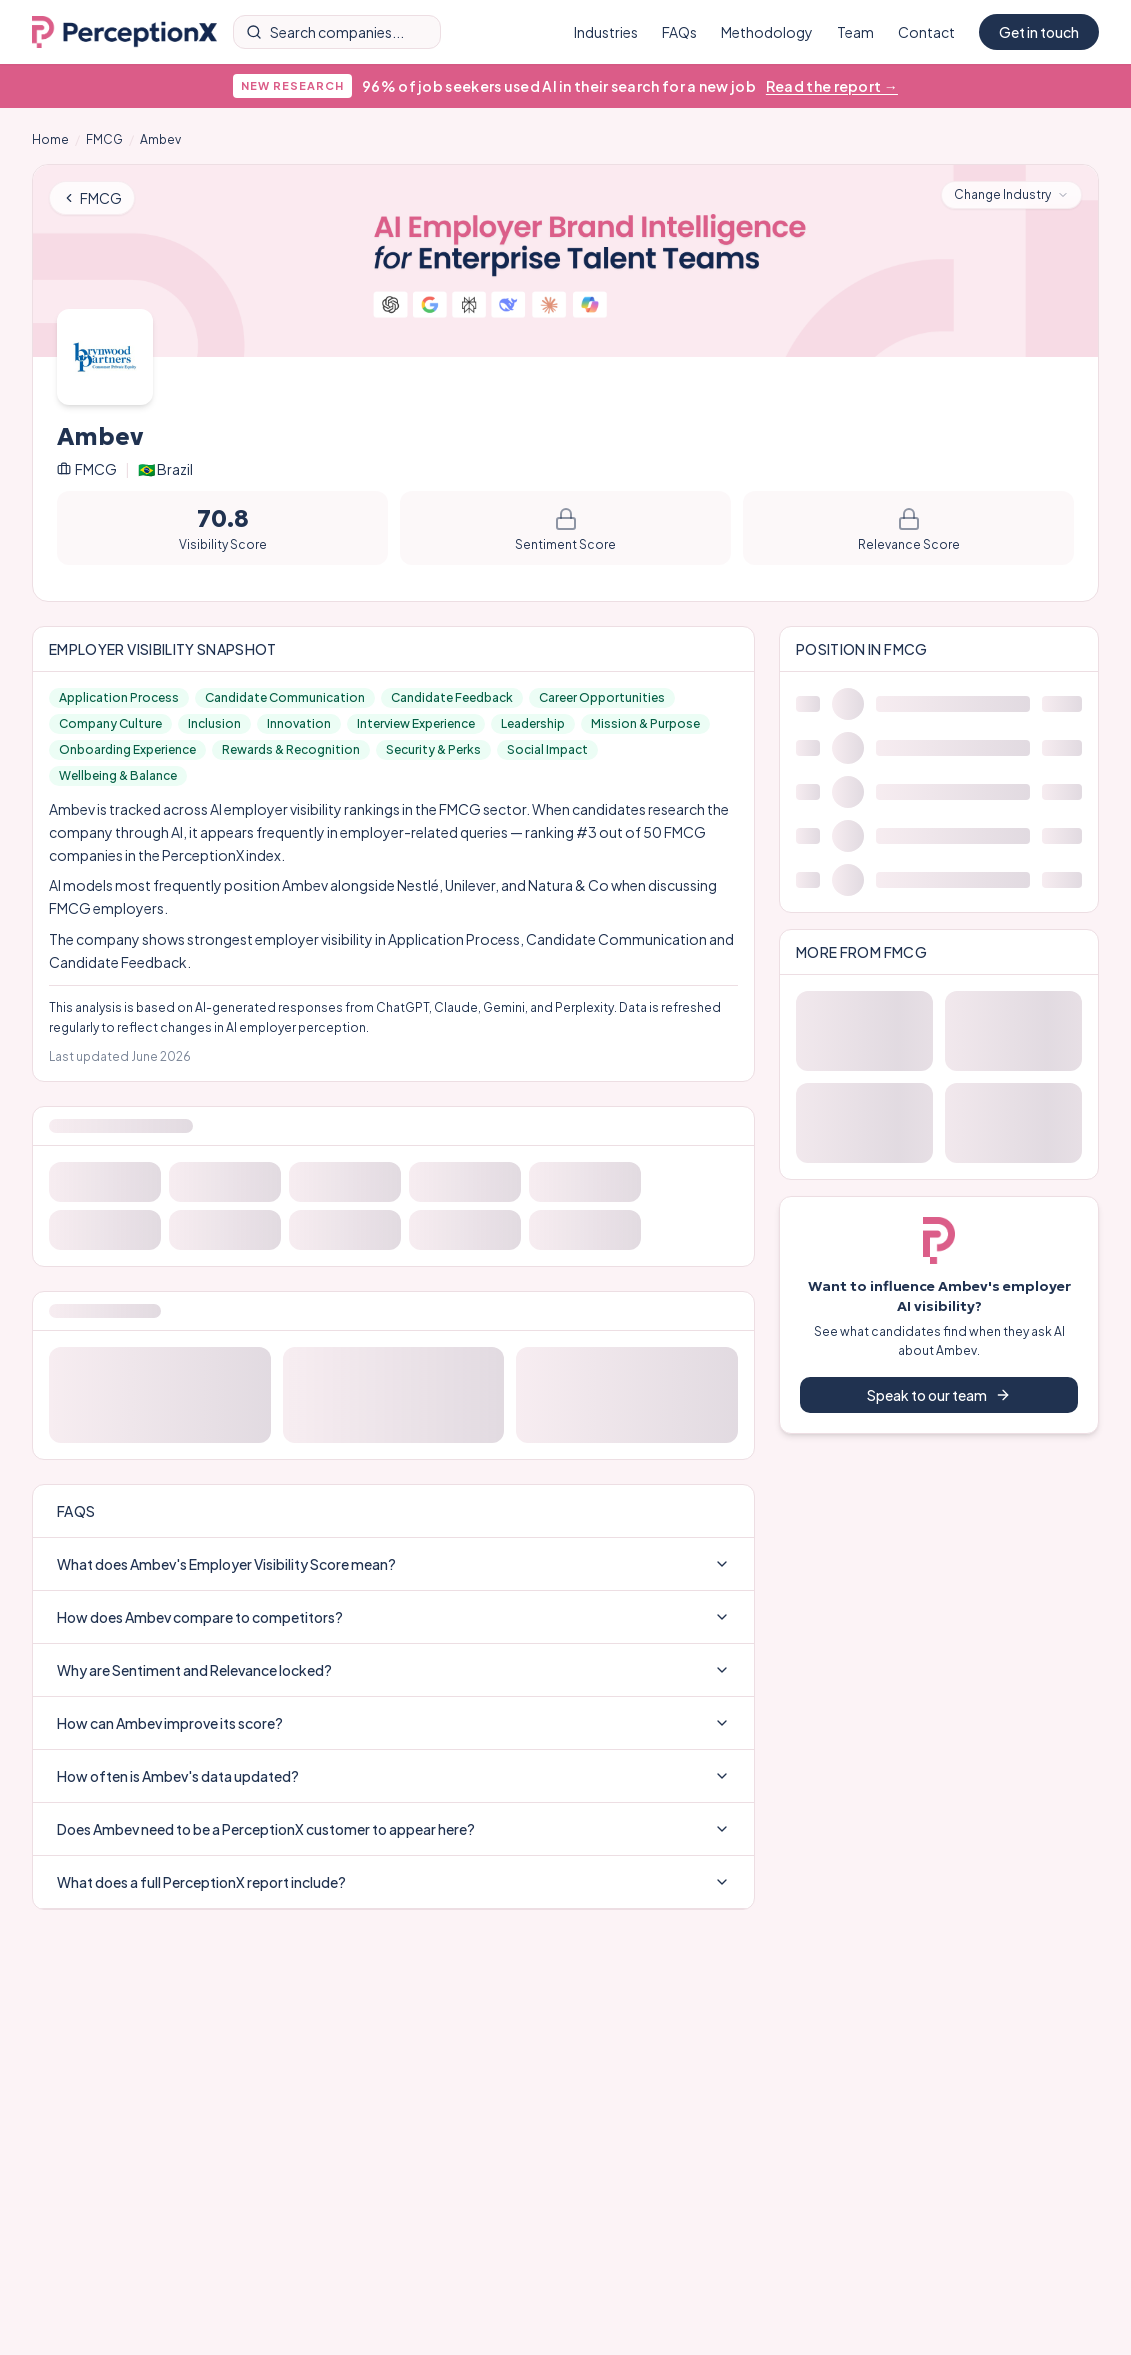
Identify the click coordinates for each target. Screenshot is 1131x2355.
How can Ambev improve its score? (393, 1723)
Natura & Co (568, 885)
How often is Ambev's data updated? (393, 1776)
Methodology (767, 32)
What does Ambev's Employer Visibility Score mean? (393, 1564)
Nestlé (418, 885)
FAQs (679, 32)
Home (50, 139)
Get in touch (1039, 32)
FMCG (104, 139)
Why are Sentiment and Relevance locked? (393, 1670)
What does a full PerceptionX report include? (393, 1882)
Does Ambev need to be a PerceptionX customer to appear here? (393, 1829)
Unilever (470, 885)
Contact (926, 32)
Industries (606, 32)
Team (855, 32)
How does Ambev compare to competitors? (393, 1617)
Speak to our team (939, 1395)
